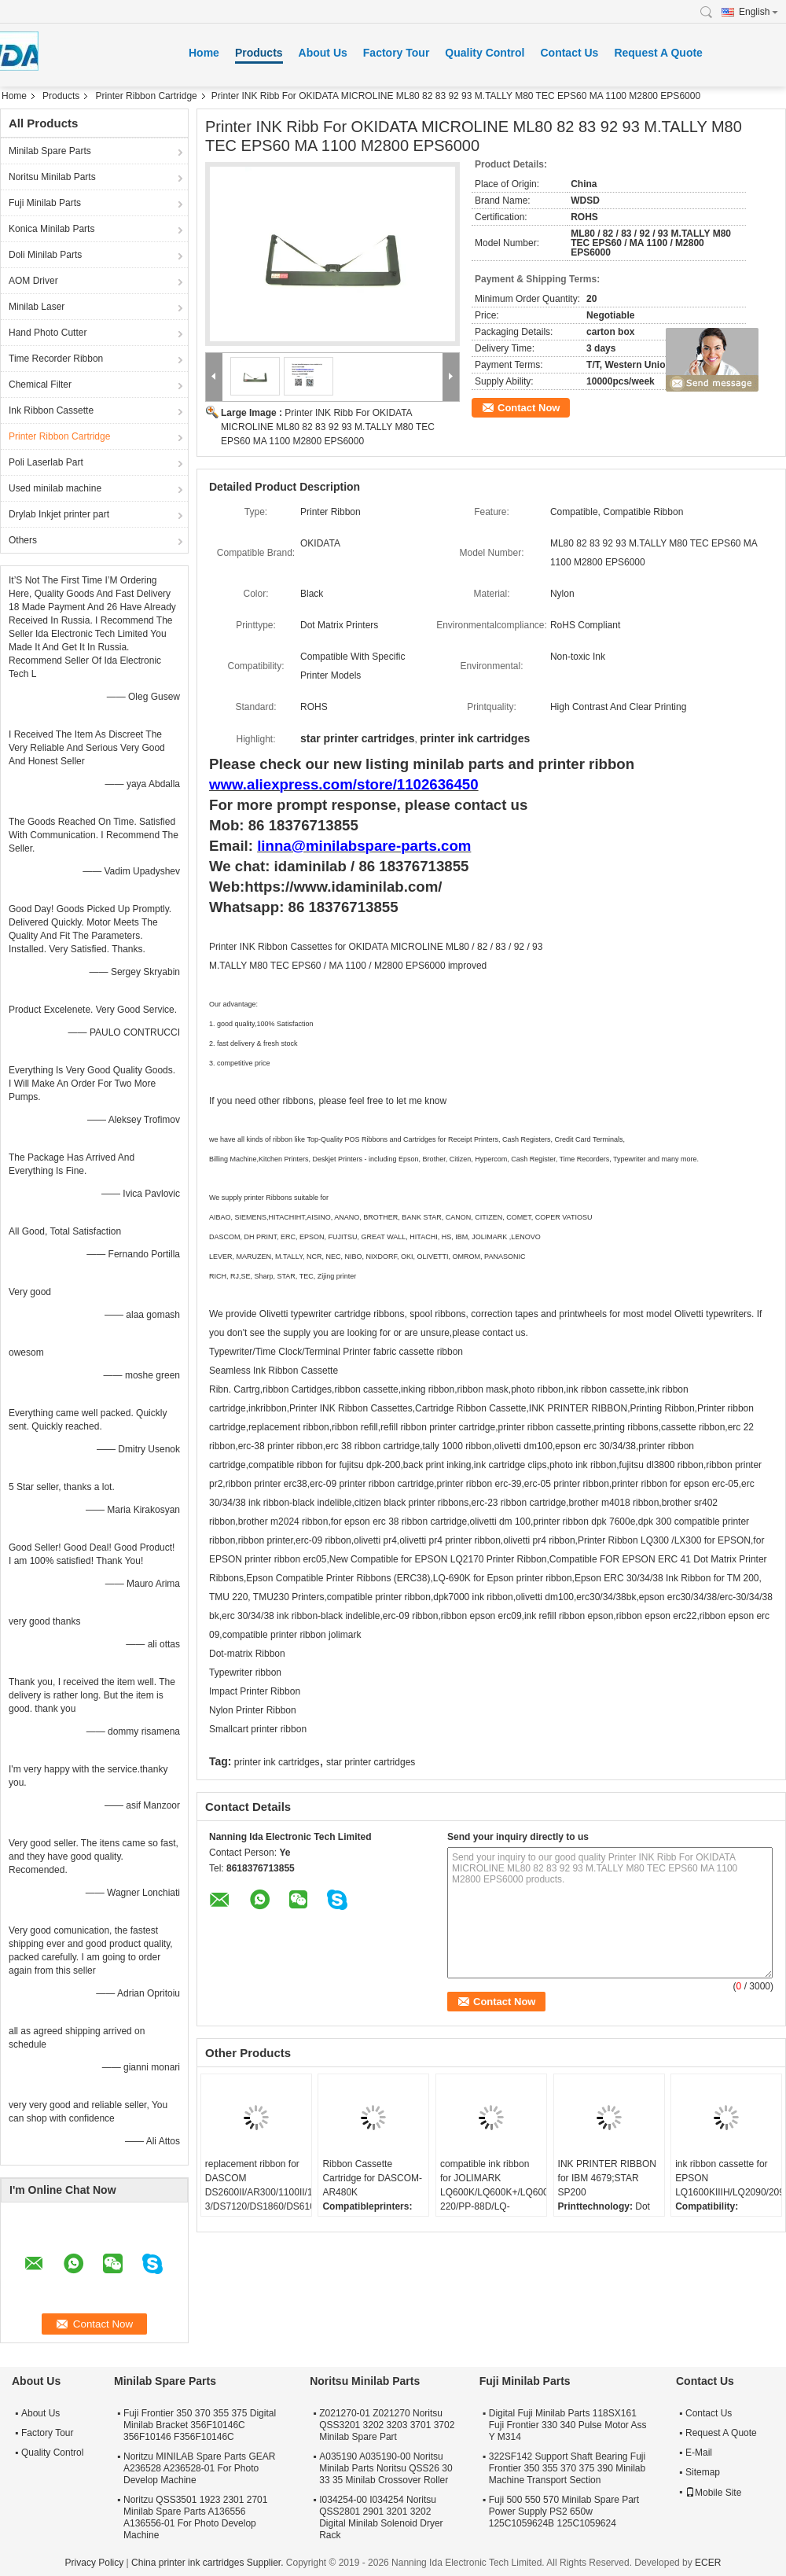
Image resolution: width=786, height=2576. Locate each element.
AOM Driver (33, 280)
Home (204, 52)
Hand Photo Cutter (47, 332)
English (758, 11)
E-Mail (698, 2452)
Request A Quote (658, 52)
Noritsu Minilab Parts (52, 176)
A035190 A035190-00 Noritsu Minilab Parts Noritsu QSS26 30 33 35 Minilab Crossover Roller (385, 2468)
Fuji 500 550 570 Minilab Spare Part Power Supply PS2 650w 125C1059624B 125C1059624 (564, 2511)
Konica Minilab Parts (51, 228)
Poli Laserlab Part (46, 462)
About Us (323, 52)
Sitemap (702, 2472)
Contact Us (569, 52)
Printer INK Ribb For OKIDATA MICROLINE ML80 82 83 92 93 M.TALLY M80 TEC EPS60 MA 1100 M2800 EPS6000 (328, 427)
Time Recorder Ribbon (56, 358)
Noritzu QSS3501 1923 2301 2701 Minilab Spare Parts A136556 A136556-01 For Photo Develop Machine (195, 2517)
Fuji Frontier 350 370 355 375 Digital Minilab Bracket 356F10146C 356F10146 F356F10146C (199, 2425)
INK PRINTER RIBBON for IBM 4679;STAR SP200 (607, 2178)
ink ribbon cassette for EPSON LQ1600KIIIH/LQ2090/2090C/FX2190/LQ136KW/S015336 (728, 2178)
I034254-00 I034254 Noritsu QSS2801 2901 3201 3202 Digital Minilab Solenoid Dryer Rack (381, 2517)
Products (259, 52)
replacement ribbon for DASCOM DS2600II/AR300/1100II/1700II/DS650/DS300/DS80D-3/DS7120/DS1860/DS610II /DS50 (258, 2192)
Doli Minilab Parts (45, 254)
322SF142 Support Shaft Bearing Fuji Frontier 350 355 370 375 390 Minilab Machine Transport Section (567, 2468)
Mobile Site (713, 2492)
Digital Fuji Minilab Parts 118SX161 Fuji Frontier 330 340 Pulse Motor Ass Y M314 (568, 2425)
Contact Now (529, 408)
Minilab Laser (36, 306)
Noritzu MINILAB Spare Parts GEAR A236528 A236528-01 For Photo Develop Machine (199, 2468)
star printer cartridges (370, 1762)
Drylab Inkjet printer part (59, 514)
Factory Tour (396, 52)
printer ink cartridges (277, 1762)
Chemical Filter (40, 384)
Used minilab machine (55, 488)
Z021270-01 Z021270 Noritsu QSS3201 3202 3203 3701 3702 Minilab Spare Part (386, 2425)
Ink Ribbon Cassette (51, 410)
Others (23, 540)
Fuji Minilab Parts (45, 202)
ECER (708, 2562)
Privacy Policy (94, 2562)
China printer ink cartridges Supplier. (208, 2562)
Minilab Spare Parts (50, 150)
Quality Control (484, 52)
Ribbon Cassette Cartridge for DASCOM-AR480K (372, 2178)
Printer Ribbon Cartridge (145, 95)
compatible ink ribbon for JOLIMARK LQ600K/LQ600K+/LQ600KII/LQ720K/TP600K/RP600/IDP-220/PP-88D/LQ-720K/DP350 (493, 2192)
